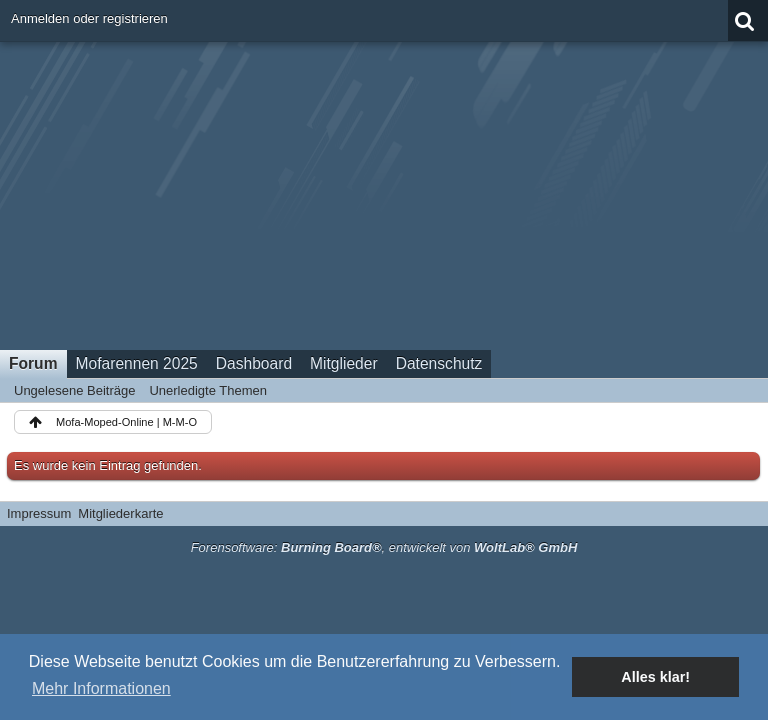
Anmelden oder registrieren (89, 18)
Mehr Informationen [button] (101, 688)
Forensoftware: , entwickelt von (384, 547)
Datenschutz (439, 363)
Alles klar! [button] (655, 677)
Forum (33, 363)
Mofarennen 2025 (137, 363)
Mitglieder (344, 363)
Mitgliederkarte (120, 513)
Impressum (39, 513)
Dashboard (254, 363)
